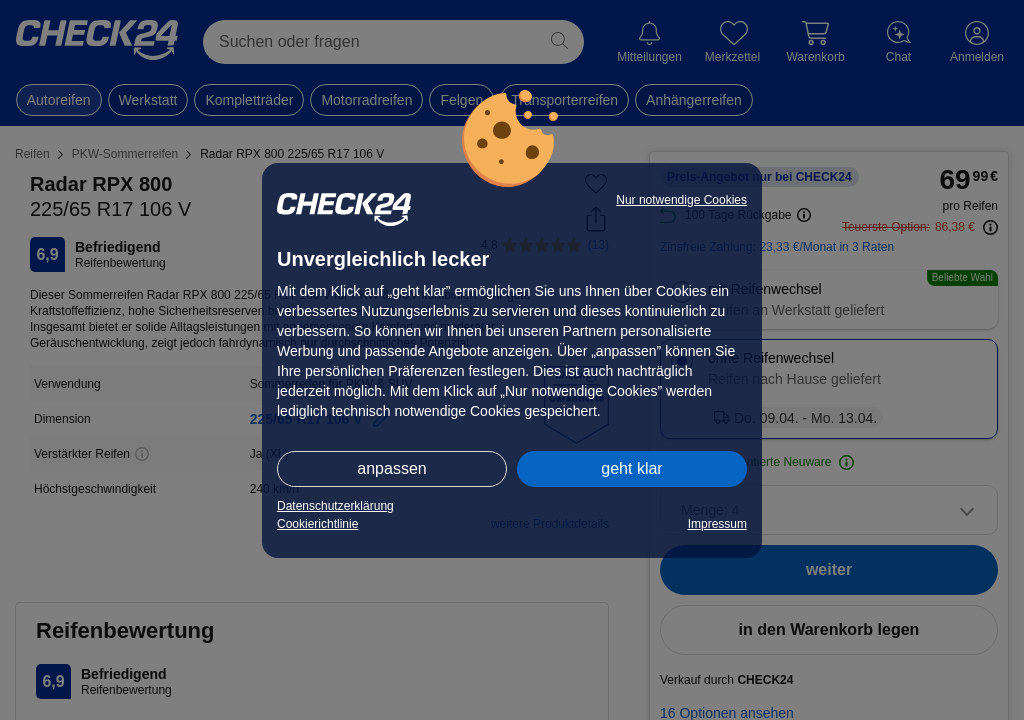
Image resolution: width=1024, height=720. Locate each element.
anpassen (391, 468)
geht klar (631, 468)
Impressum (717, 524)
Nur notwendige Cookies (681, 200)
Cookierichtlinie (317, 524)
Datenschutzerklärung (335, 506)
